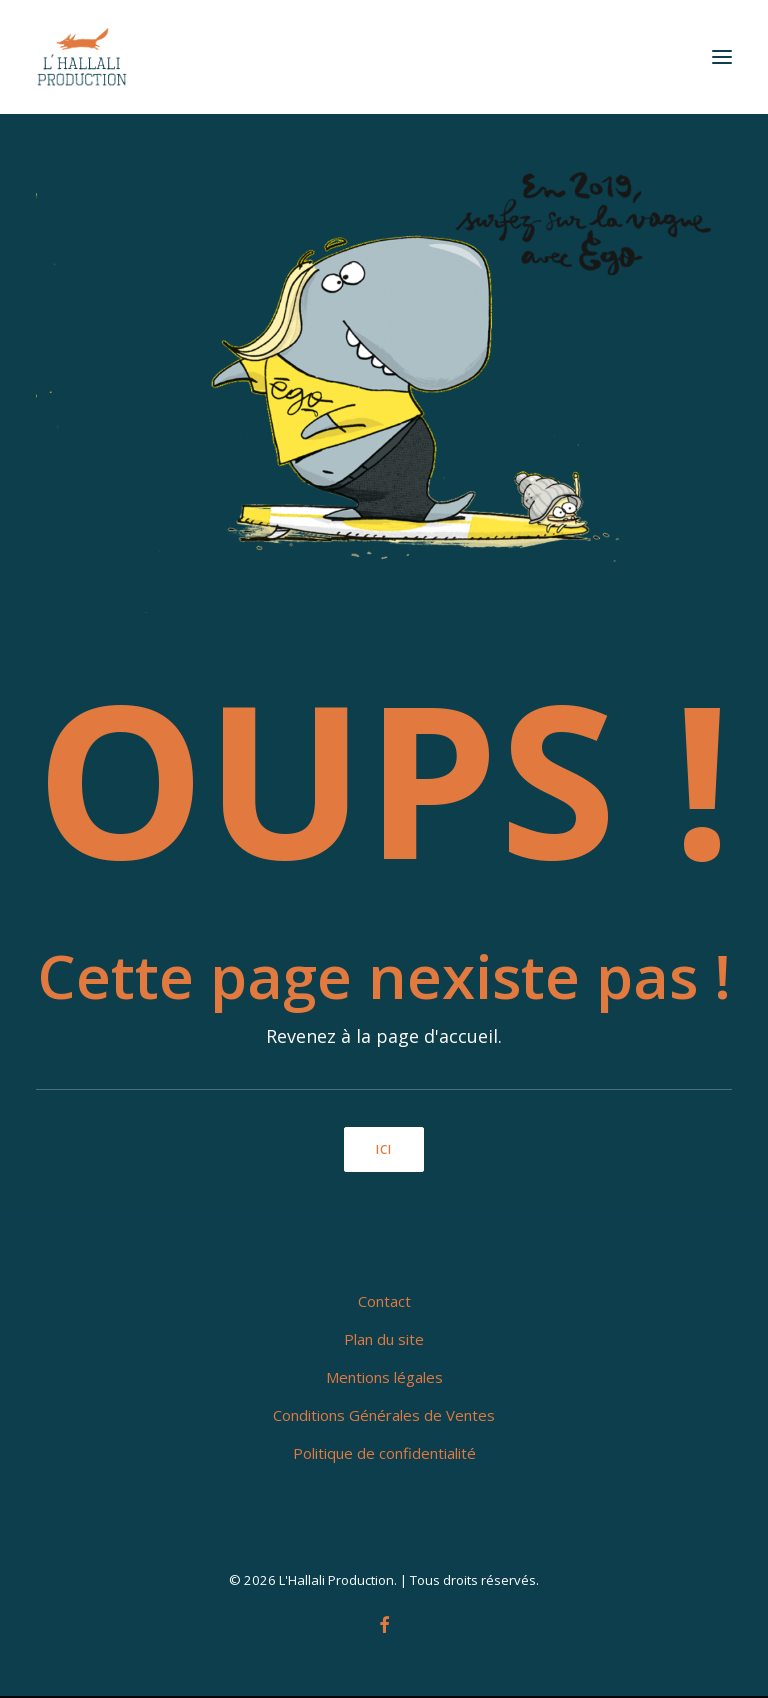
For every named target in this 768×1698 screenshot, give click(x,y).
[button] (722, 57)
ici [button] (384, 1149)
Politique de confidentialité (384, 1453)
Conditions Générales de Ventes (384, 1415)
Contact (384, 1301)
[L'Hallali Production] (82, 57)
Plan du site (384, 1339)
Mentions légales (384, 1377)
